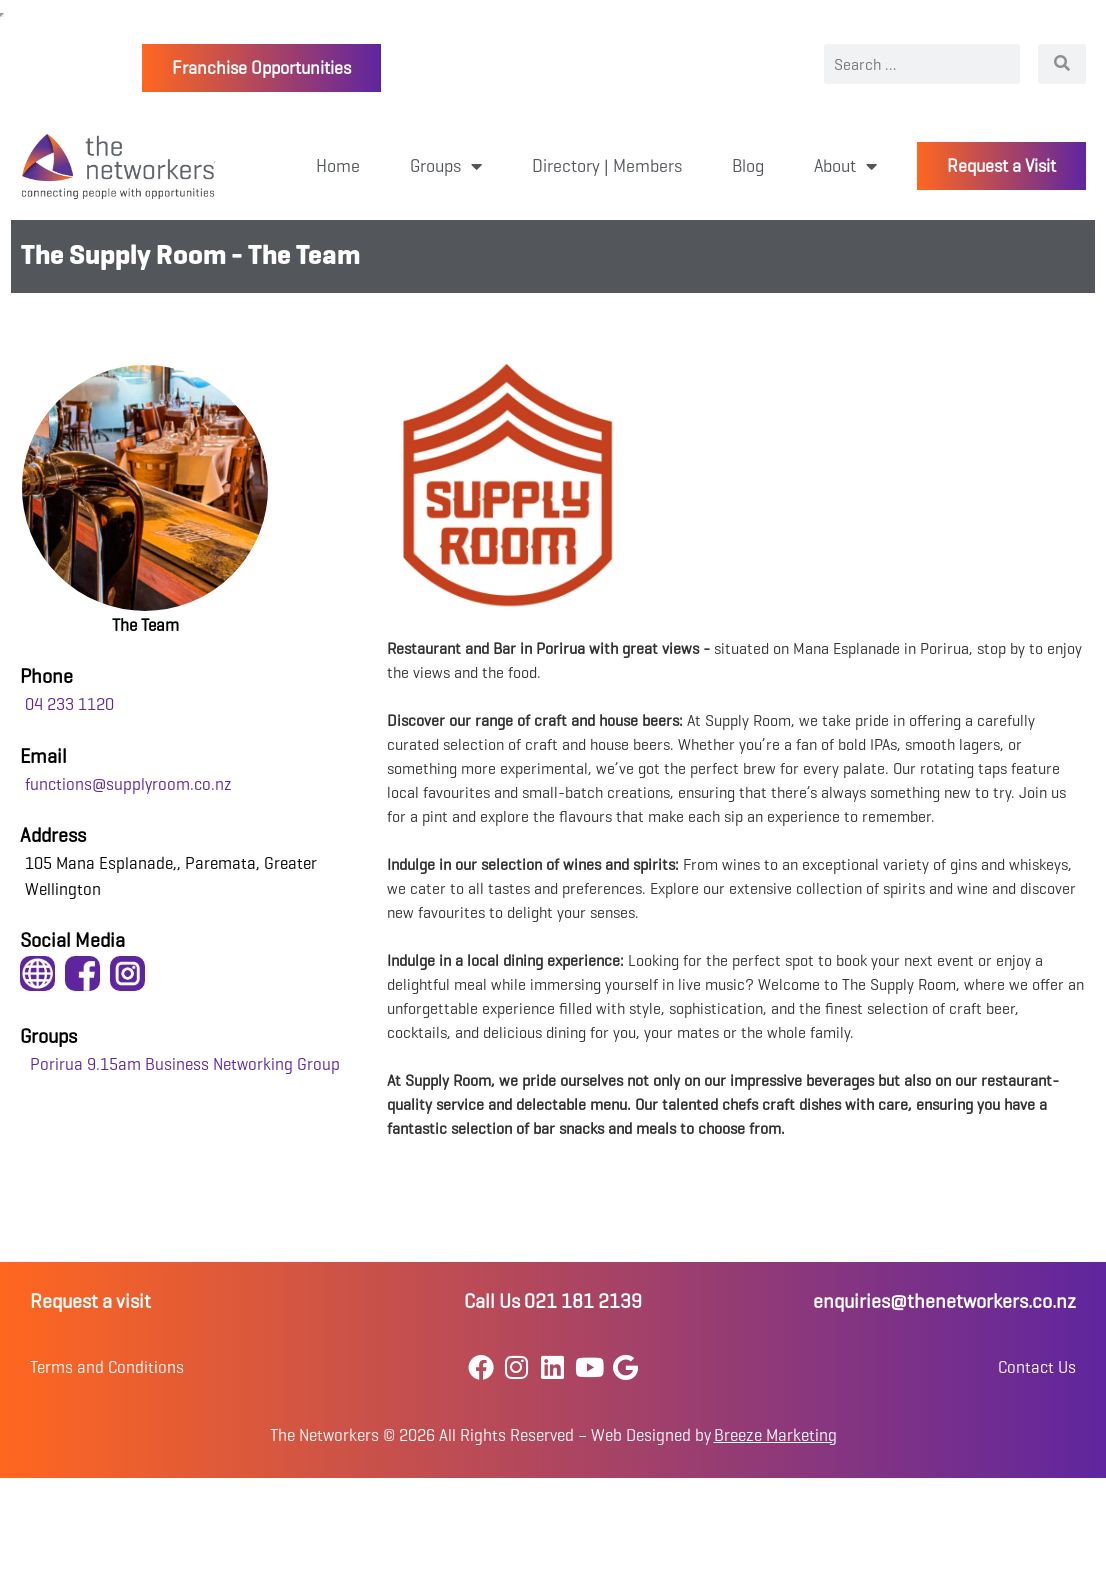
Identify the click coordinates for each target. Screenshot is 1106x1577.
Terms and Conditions (107, 1367)
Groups (446, 166)
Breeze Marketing (775, 1435)
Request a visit (90, 1301)
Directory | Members (607, 166)
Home (338, 166)
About (845, 166)
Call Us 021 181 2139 (553, 1301)
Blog (748, 166)
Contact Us (1037, 1367)
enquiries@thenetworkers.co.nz (944, 1301)
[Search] (1062, 64)
